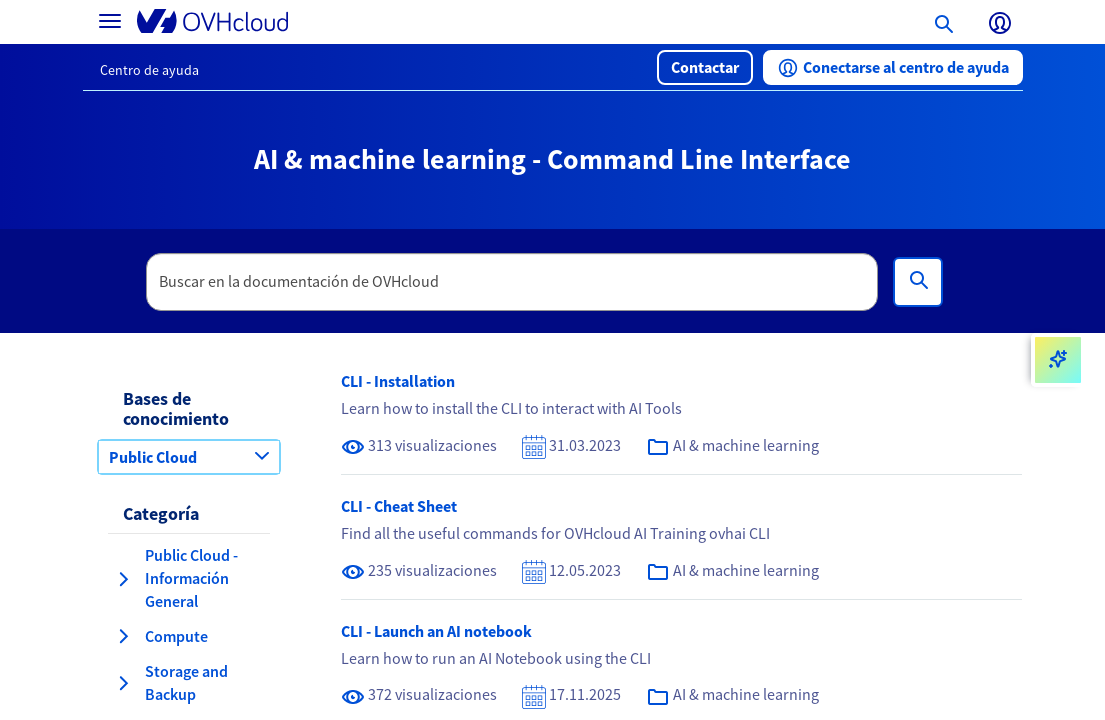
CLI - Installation (398, 381)
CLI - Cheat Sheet (399, 506)
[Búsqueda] (918, 282)
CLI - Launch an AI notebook (436, 631)
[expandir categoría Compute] (123, 636)
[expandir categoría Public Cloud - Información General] (123, 579)
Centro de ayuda (149, 70)
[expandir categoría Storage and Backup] (123, 683)
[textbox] (512, 282)
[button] (705, 67)
